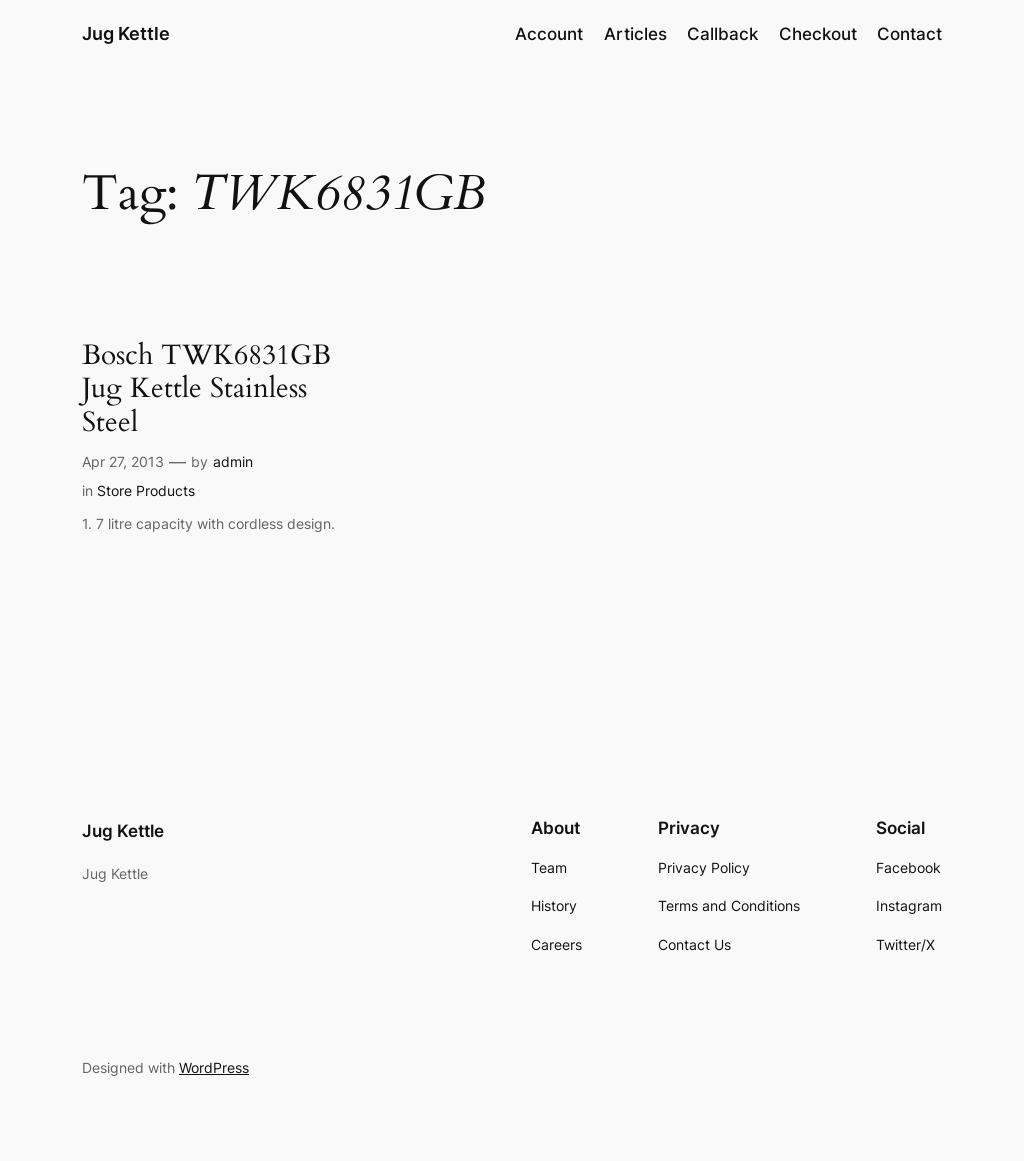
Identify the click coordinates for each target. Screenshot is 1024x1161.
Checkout (818, 34)
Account (549, 34)
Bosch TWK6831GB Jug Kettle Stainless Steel (206, 388)
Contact (909, 34)
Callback (722, 34)
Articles (635, 34)
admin (233, 461)
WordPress (214, 1067)
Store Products (146, 490)
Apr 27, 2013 (123, 461)
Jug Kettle (126, 33)
